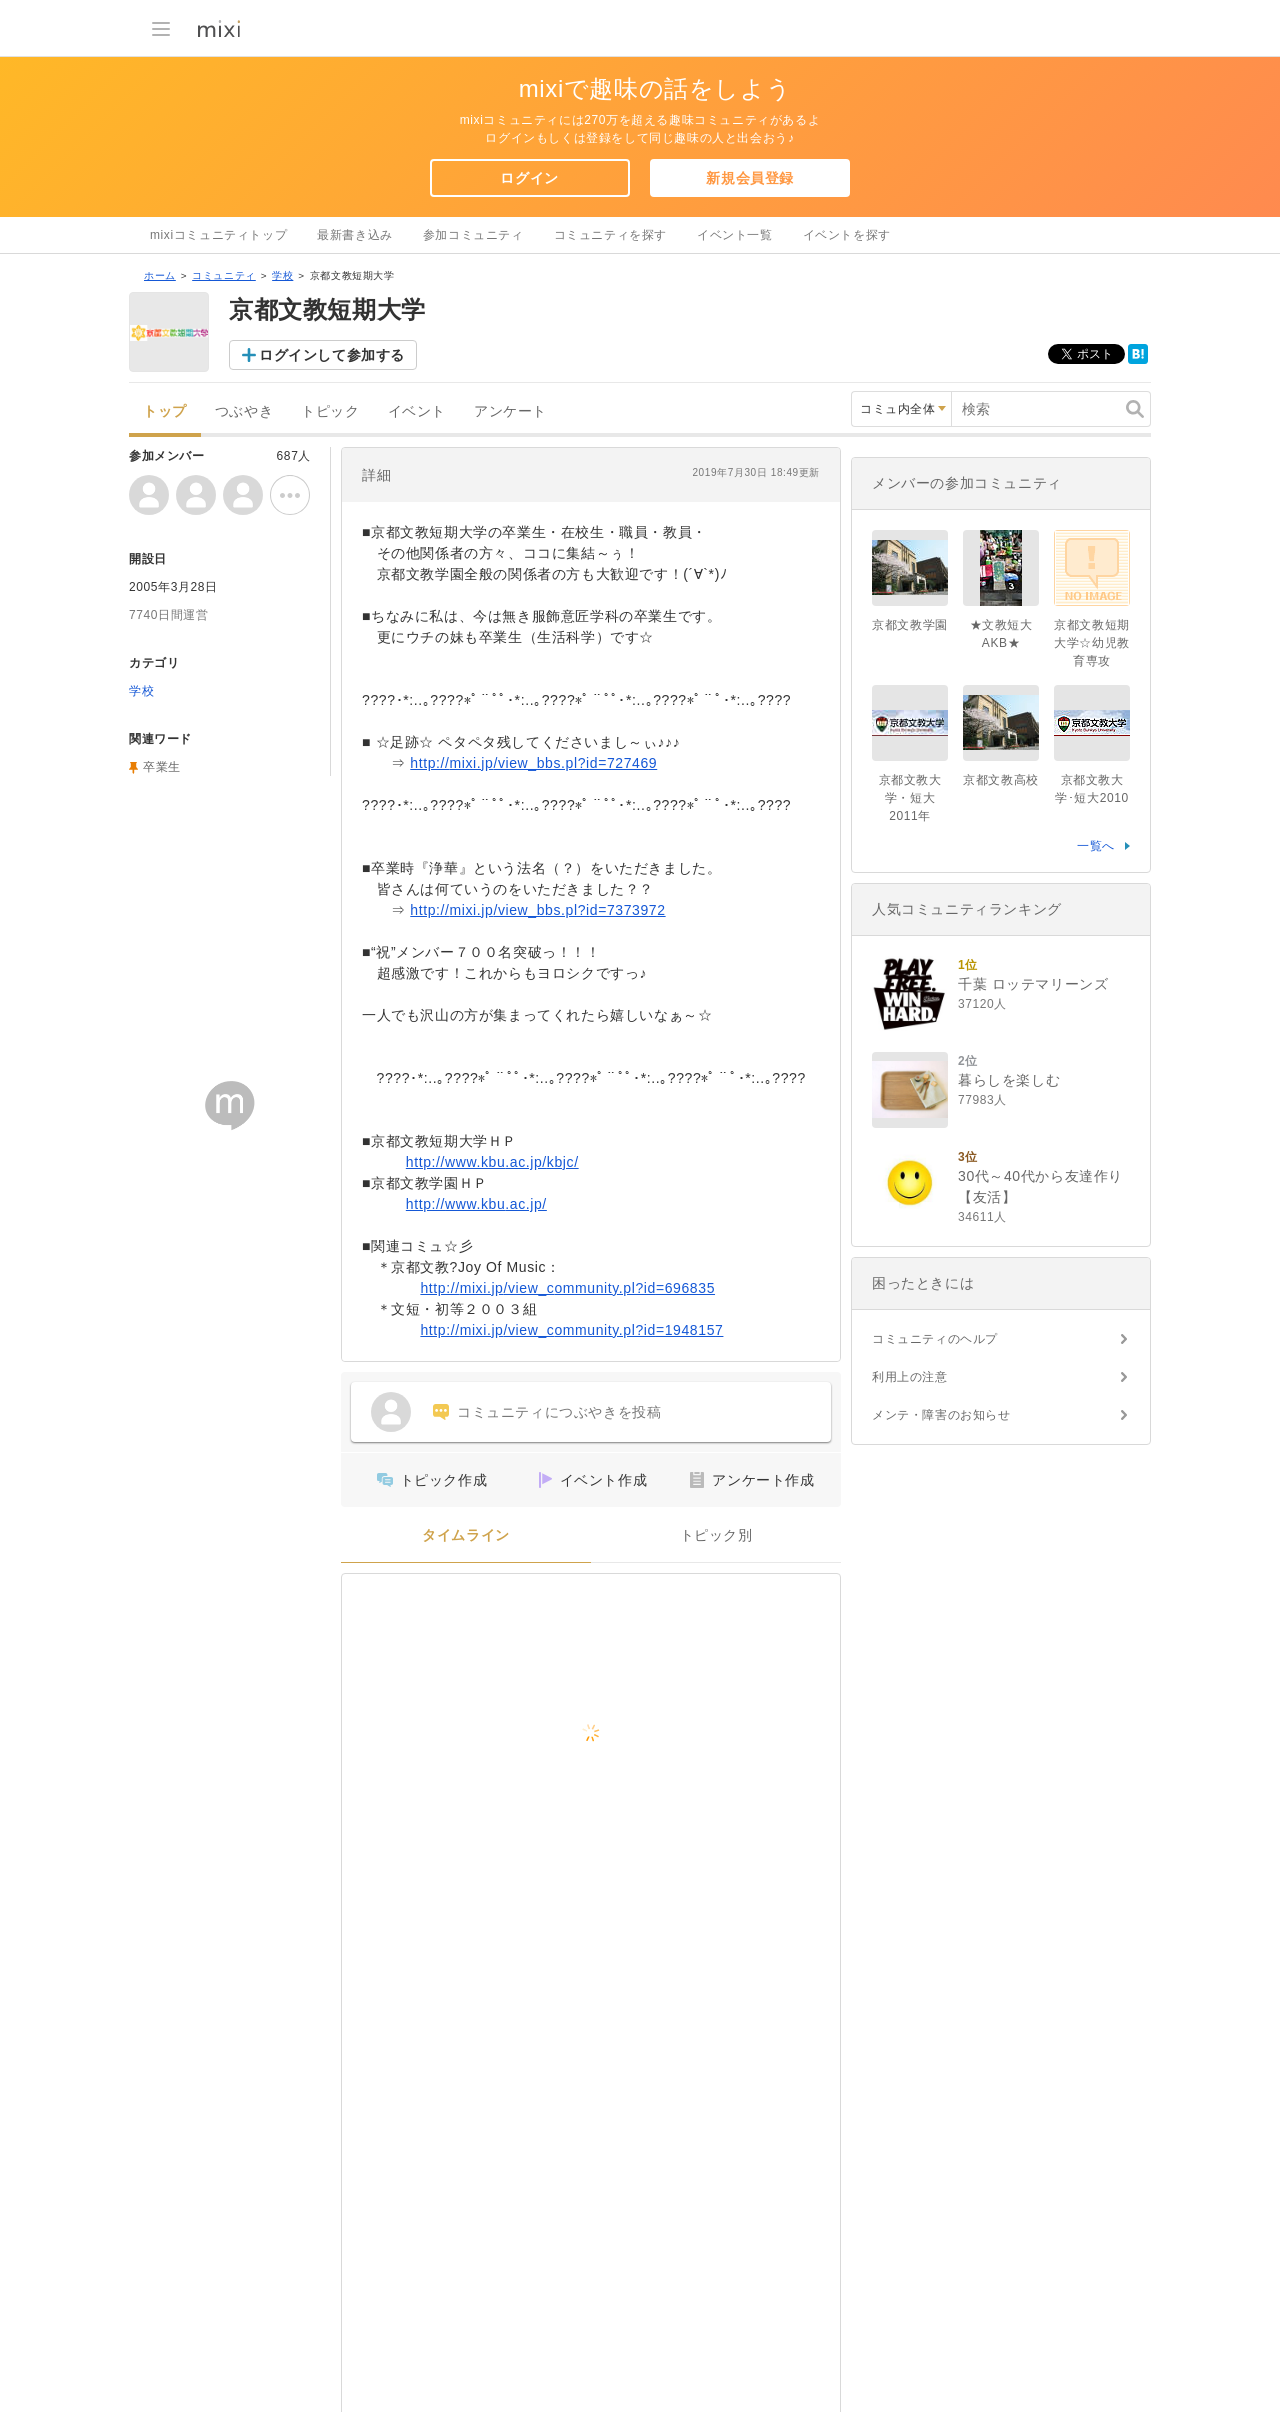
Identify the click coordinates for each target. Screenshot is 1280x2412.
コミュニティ (224, 275)
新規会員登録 (750, 178)
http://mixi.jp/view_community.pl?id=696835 (567, 1288)
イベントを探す (847, 235)
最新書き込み (355, 235)
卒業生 (162, 767)
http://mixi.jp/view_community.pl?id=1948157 (571, 1330)
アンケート (510, 411)
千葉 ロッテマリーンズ (1033, 984)
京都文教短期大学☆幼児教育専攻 (1092, 643)
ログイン (529, 178)
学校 (282, 275)
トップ (165, 411)
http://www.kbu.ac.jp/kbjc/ (492, 1162)
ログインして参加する (332, 355)
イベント (417, 411)
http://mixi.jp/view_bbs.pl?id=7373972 (537, 910)
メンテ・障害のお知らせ (941, 1415)
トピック (330, 411)
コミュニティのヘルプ (935, 1339)
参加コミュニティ (473, 235)
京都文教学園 (910, 625)
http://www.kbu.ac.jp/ (476, 1204)
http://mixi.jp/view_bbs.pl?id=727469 (533, 763)
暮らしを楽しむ (1009, 1080)
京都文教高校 (1001, 780)
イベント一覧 (735, 235)
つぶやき (244, 411)
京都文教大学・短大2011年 (910, 798)
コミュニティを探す (610, 235)
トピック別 (716, 1535)
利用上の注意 (910, 1377)
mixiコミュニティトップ (218, 235)
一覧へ (1096, 846)
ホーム (160, 275)
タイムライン (466, 1535)
